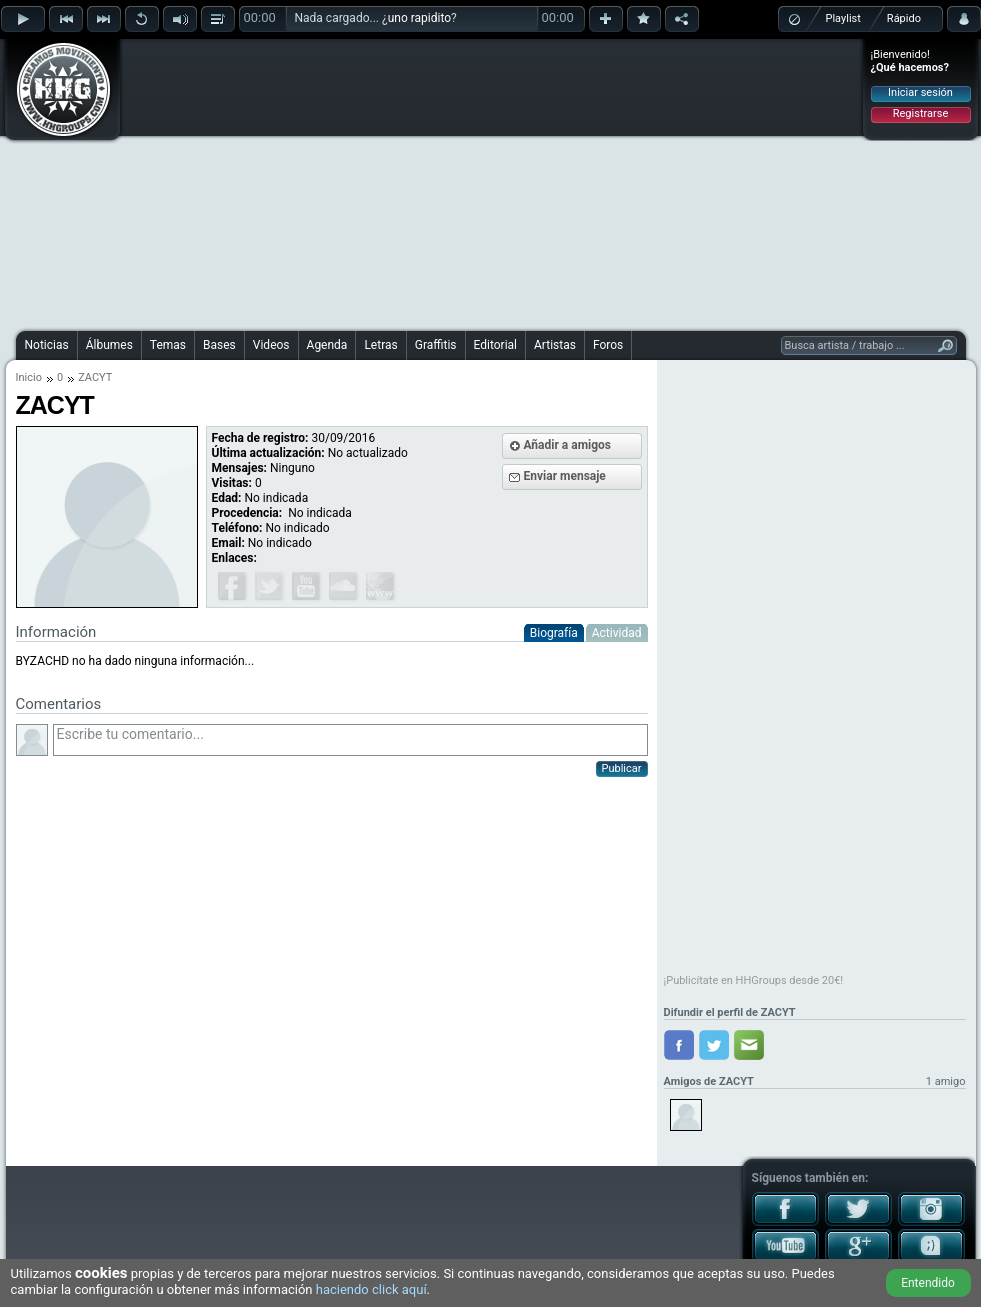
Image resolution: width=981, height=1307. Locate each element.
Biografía (554, 633)
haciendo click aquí (371, 1289)
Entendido (928, 1283)
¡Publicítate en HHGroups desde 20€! (754, 980)
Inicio (29, 377)
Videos (271, 345)
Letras (380, 345)
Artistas (555, 345)
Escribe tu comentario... (350, 740)
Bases (219, 345)
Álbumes (109, 345)
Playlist (843, 18)
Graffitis (436, 345)
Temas (168, 345)
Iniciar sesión (920, 92)
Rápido (904, 18)
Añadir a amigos (568, 445)
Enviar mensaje (565, 476)
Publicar (622, 768)
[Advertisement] (448, 182)
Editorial (495, 345)
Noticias (47, 345)
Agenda (327, 345)
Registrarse (920, 113)
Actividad (617, 633)
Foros (608, 345)
